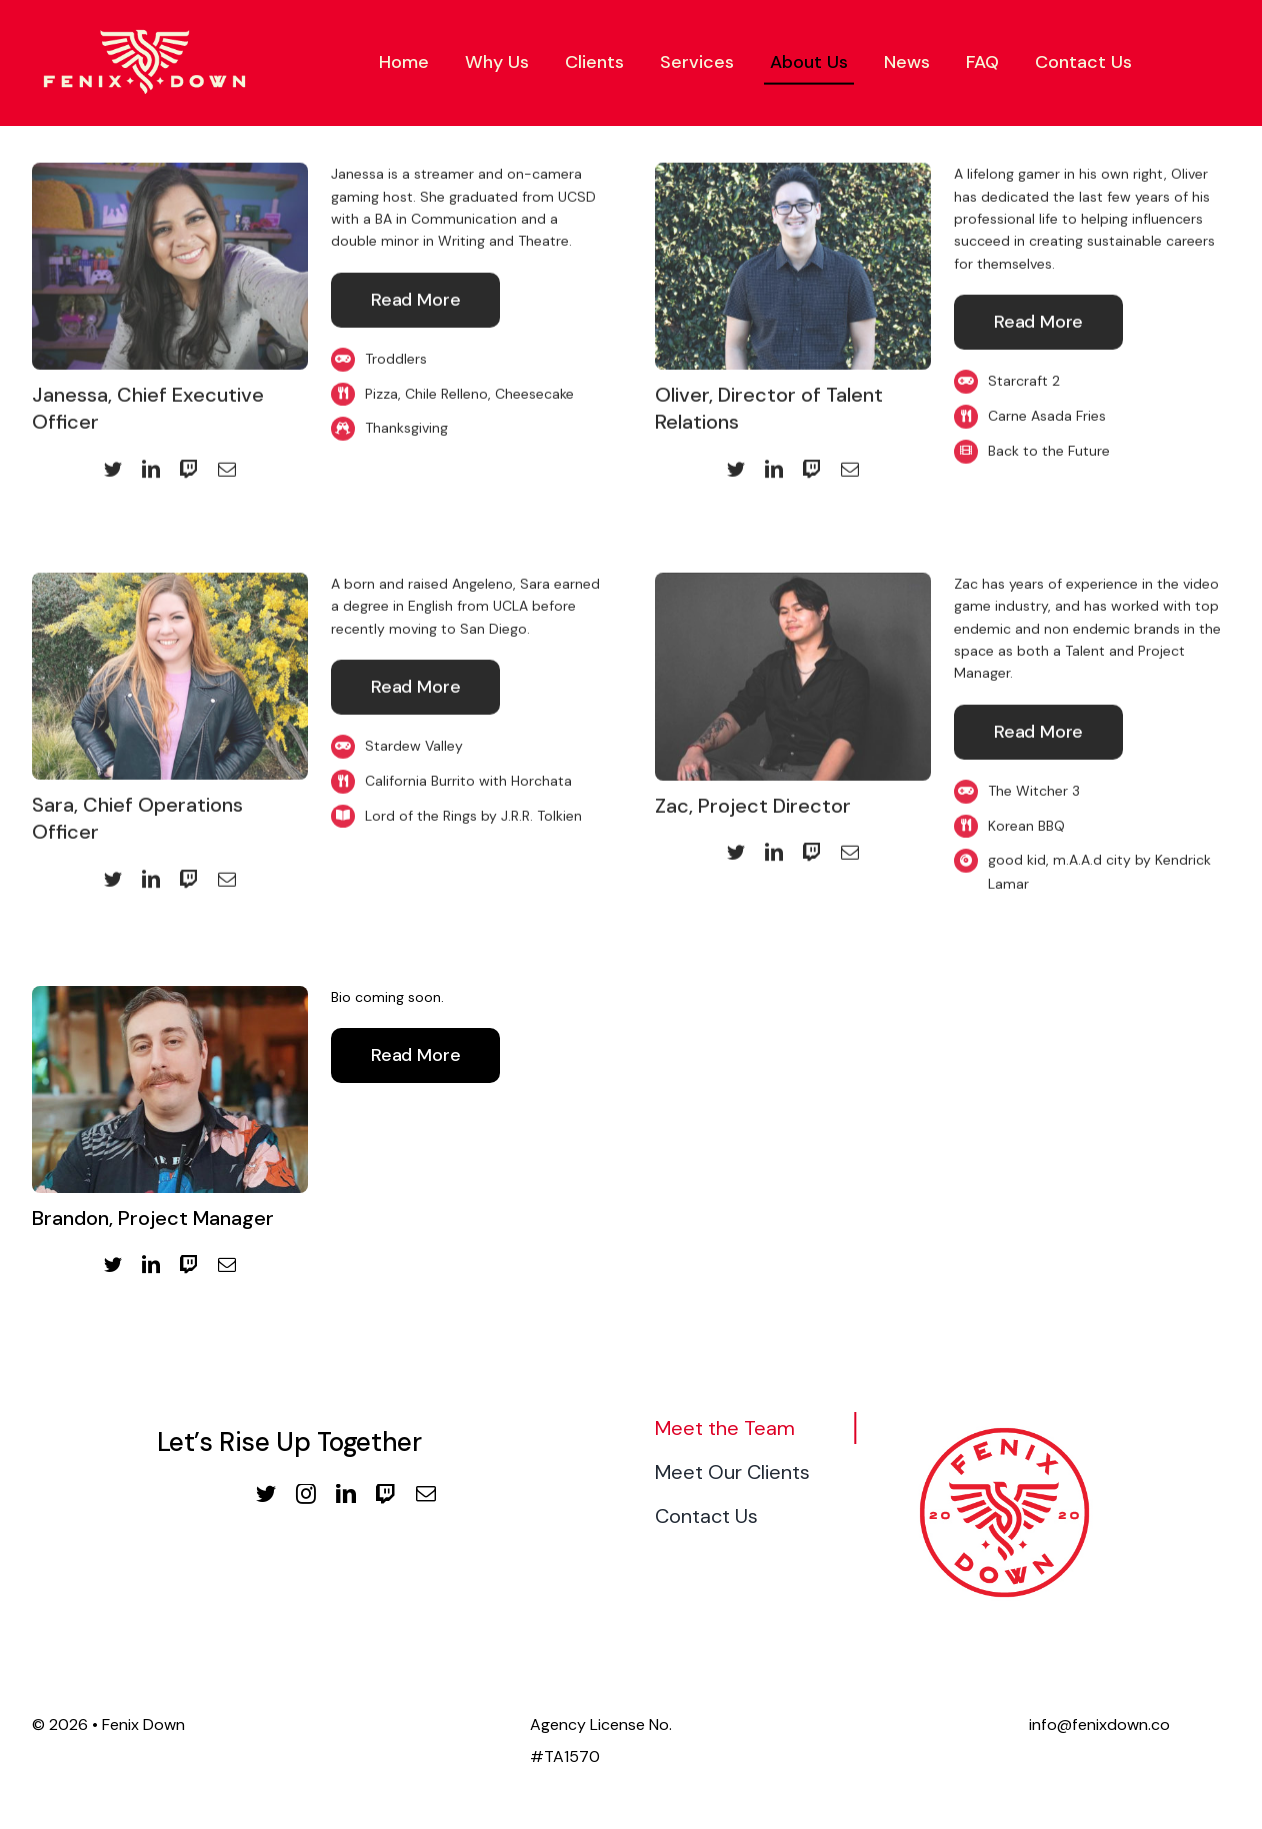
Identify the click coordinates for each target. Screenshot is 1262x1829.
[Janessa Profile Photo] (170, 168)
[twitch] (189, 463)
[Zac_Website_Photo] (793, 577)
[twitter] (113, 463)
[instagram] (306, 1494)
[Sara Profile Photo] (170, 577)
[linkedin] (151, 463)
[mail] (227, 463)
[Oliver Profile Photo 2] (793, 168)
